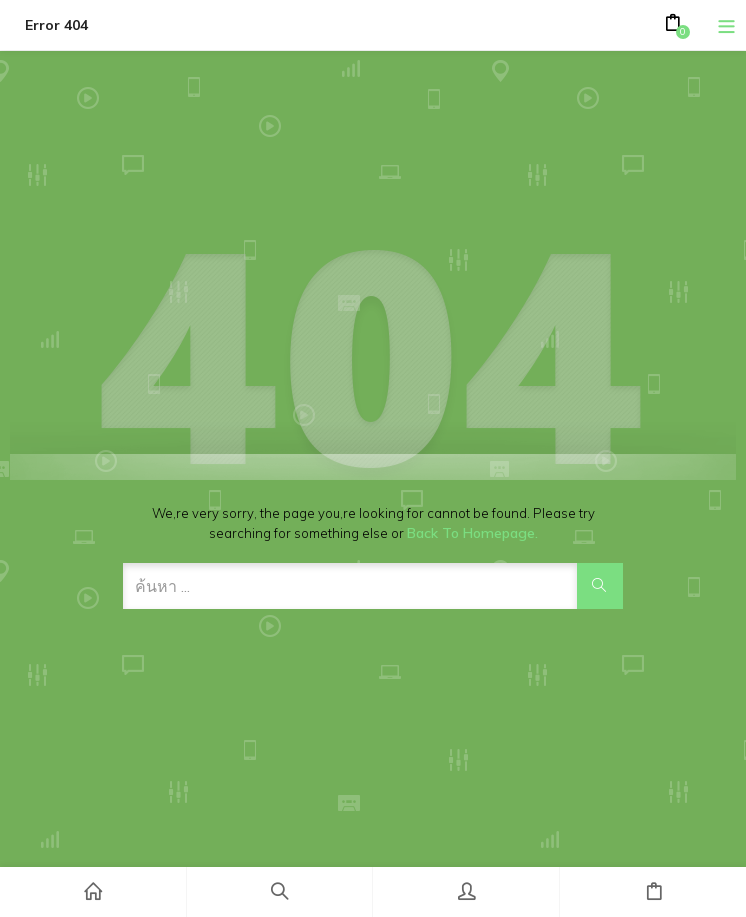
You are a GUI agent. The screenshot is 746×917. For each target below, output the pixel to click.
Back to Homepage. (472, 533)
